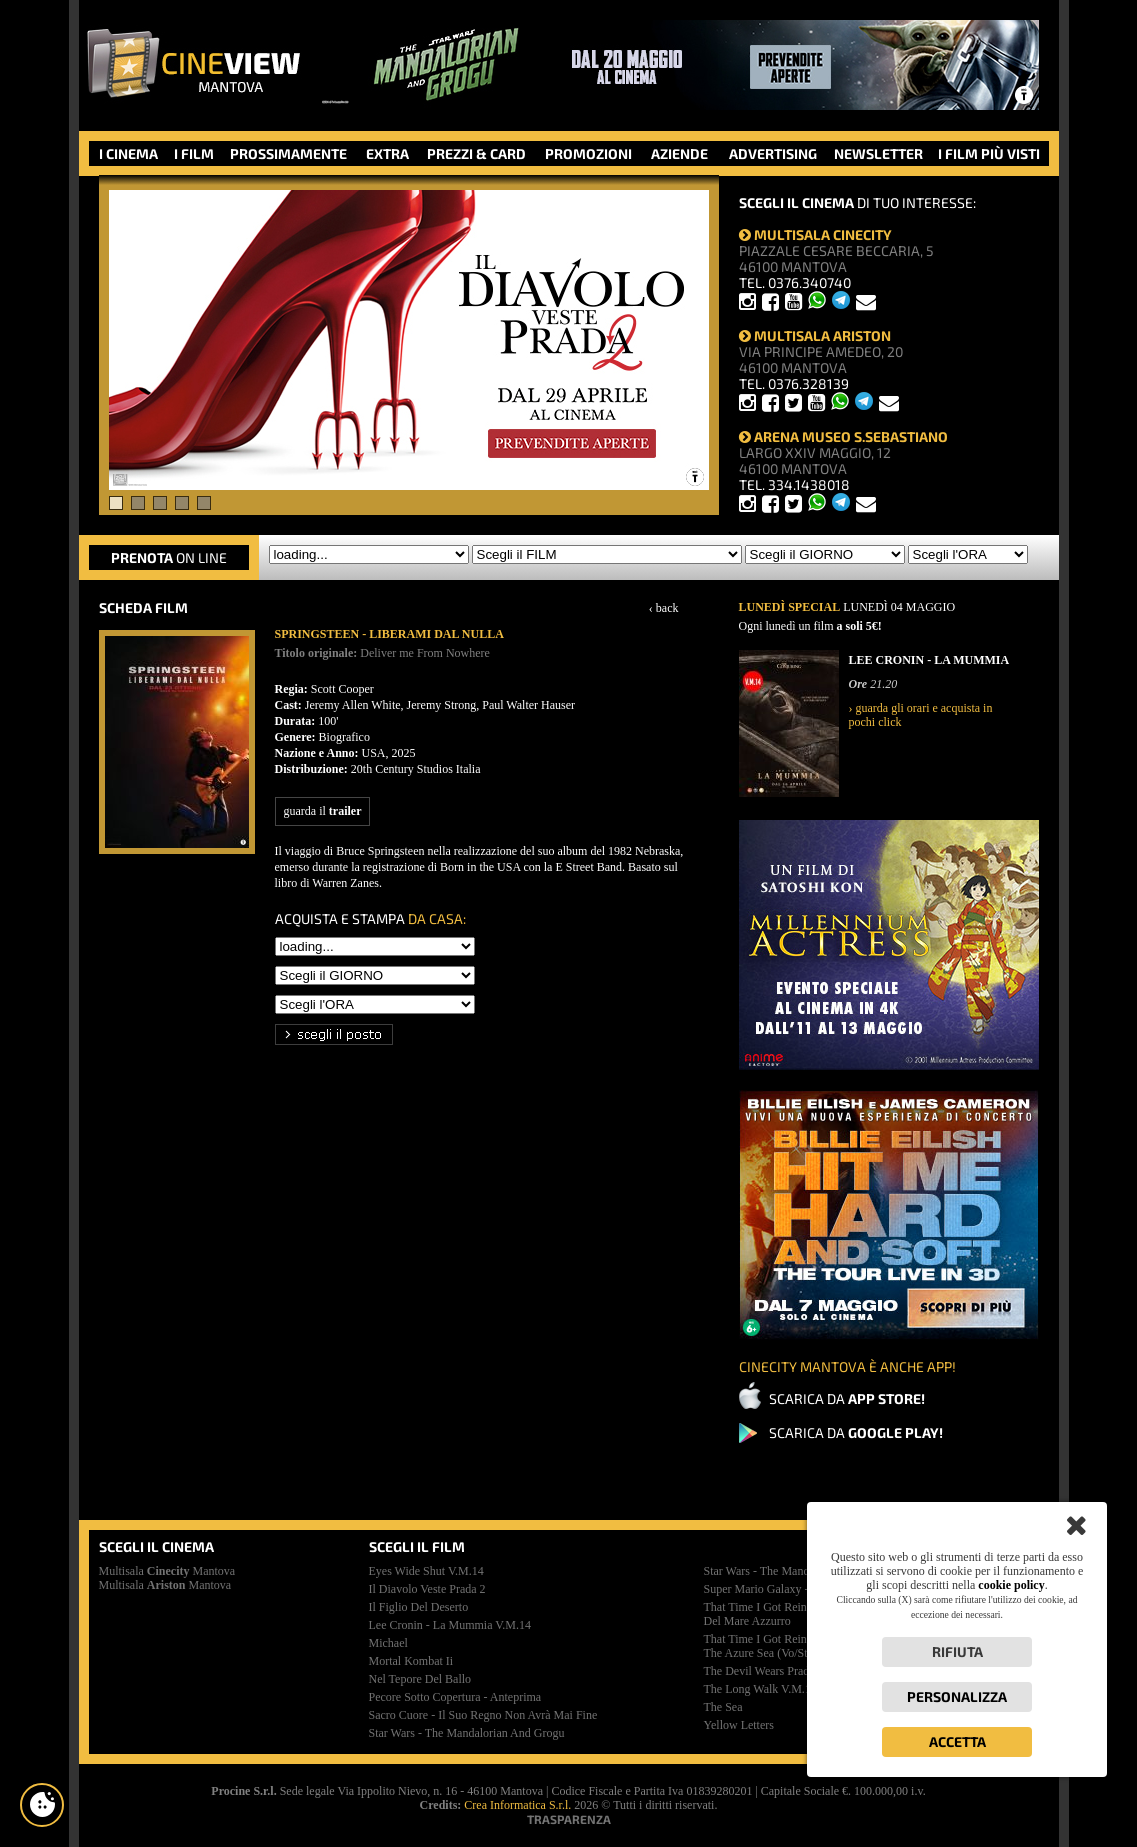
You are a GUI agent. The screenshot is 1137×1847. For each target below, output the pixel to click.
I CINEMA (128, 153)
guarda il (323, 811)
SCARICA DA (847, 1398)
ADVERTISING (773, 153)
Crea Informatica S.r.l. (517, 1805)
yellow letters (739, 1725)
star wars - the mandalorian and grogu (467, 1733)
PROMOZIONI (588, 153)
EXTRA (387, 153)
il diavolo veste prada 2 (427, 1589)
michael (388, 1643)
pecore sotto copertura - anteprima (455, 1697)
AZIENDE (679, 153)
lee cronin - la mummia (450, 1625)
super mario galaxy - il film (774, 1589)
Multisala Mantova (167, 1571)
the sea (723, 1707)
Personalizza (957, 1696)
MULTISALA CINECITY (815, 234)
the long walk (760, 1689)
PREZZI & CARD (476, 153)
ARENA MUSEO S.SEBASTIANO (843, 436)
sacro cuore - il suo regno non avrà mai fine (483, 1715)
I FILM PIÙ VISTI (989, 153)
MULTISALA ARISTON (815, 335)
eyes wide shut (426, 1571)
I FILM (194, 153)
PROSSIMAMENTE (288, 153)
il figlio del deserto (419, 1607)
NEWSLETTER (878, 153)
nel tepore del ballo (420, 1679)
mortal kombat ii (411, 1661)
